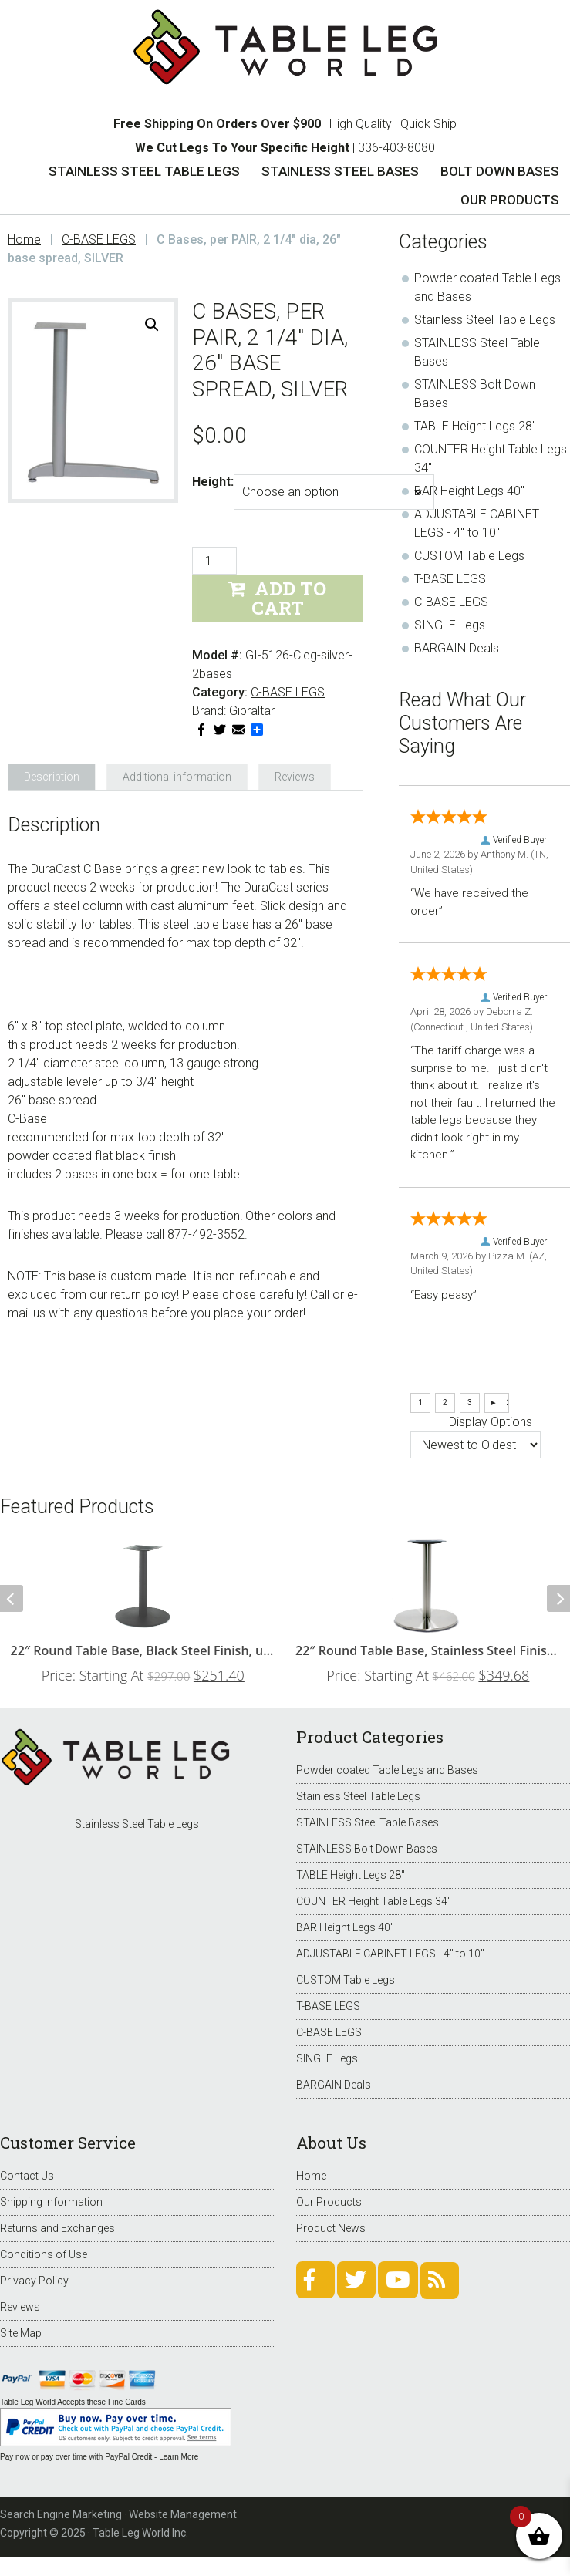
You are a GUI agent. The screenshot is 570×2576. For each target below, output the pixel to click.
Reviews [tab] (295, 776)
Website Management (183, 2514)
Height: (213, 481)
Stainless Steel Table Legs (484, 319)
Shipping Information (51, 2202)
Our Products (329, 2202)
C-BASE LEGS (99, 239)
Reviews (20, 2307)
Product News (331, 2228)
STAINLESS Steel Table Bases (367, 1822)
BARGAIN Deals (456, 648)
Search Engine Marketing (61, 2514)
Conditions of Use (43, 2254)
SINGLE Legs (449, 625)
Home (311, 2176)
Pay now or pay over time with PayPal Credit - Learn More (99, 2457)
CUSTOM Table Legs (469, 555)
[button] (152, 325)
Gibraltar (252, 710)
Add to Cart (289, 598)
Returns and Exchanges (57, 2228)
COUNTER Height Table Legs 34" (373, 1901)
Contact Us (27, 2176)
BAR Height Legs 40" (469, 491)
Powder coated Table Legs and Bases (387, 1770)
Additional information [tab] (177, 776)
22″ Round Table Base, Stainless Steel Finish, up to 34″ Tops (428, 1650)
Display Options (490, 1421)
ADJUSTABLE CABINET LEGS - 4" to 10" (390, 1953)
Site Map (21, 2333)
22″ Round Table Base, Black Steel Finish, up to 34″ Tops (143, 1650)
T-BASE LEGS (450, 579)
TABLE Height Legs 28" (475, 426)
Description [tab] (51, 776)
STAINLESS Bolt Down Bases (366, 1849)
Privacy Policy (34, 2280)
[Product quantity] (214, 561)
